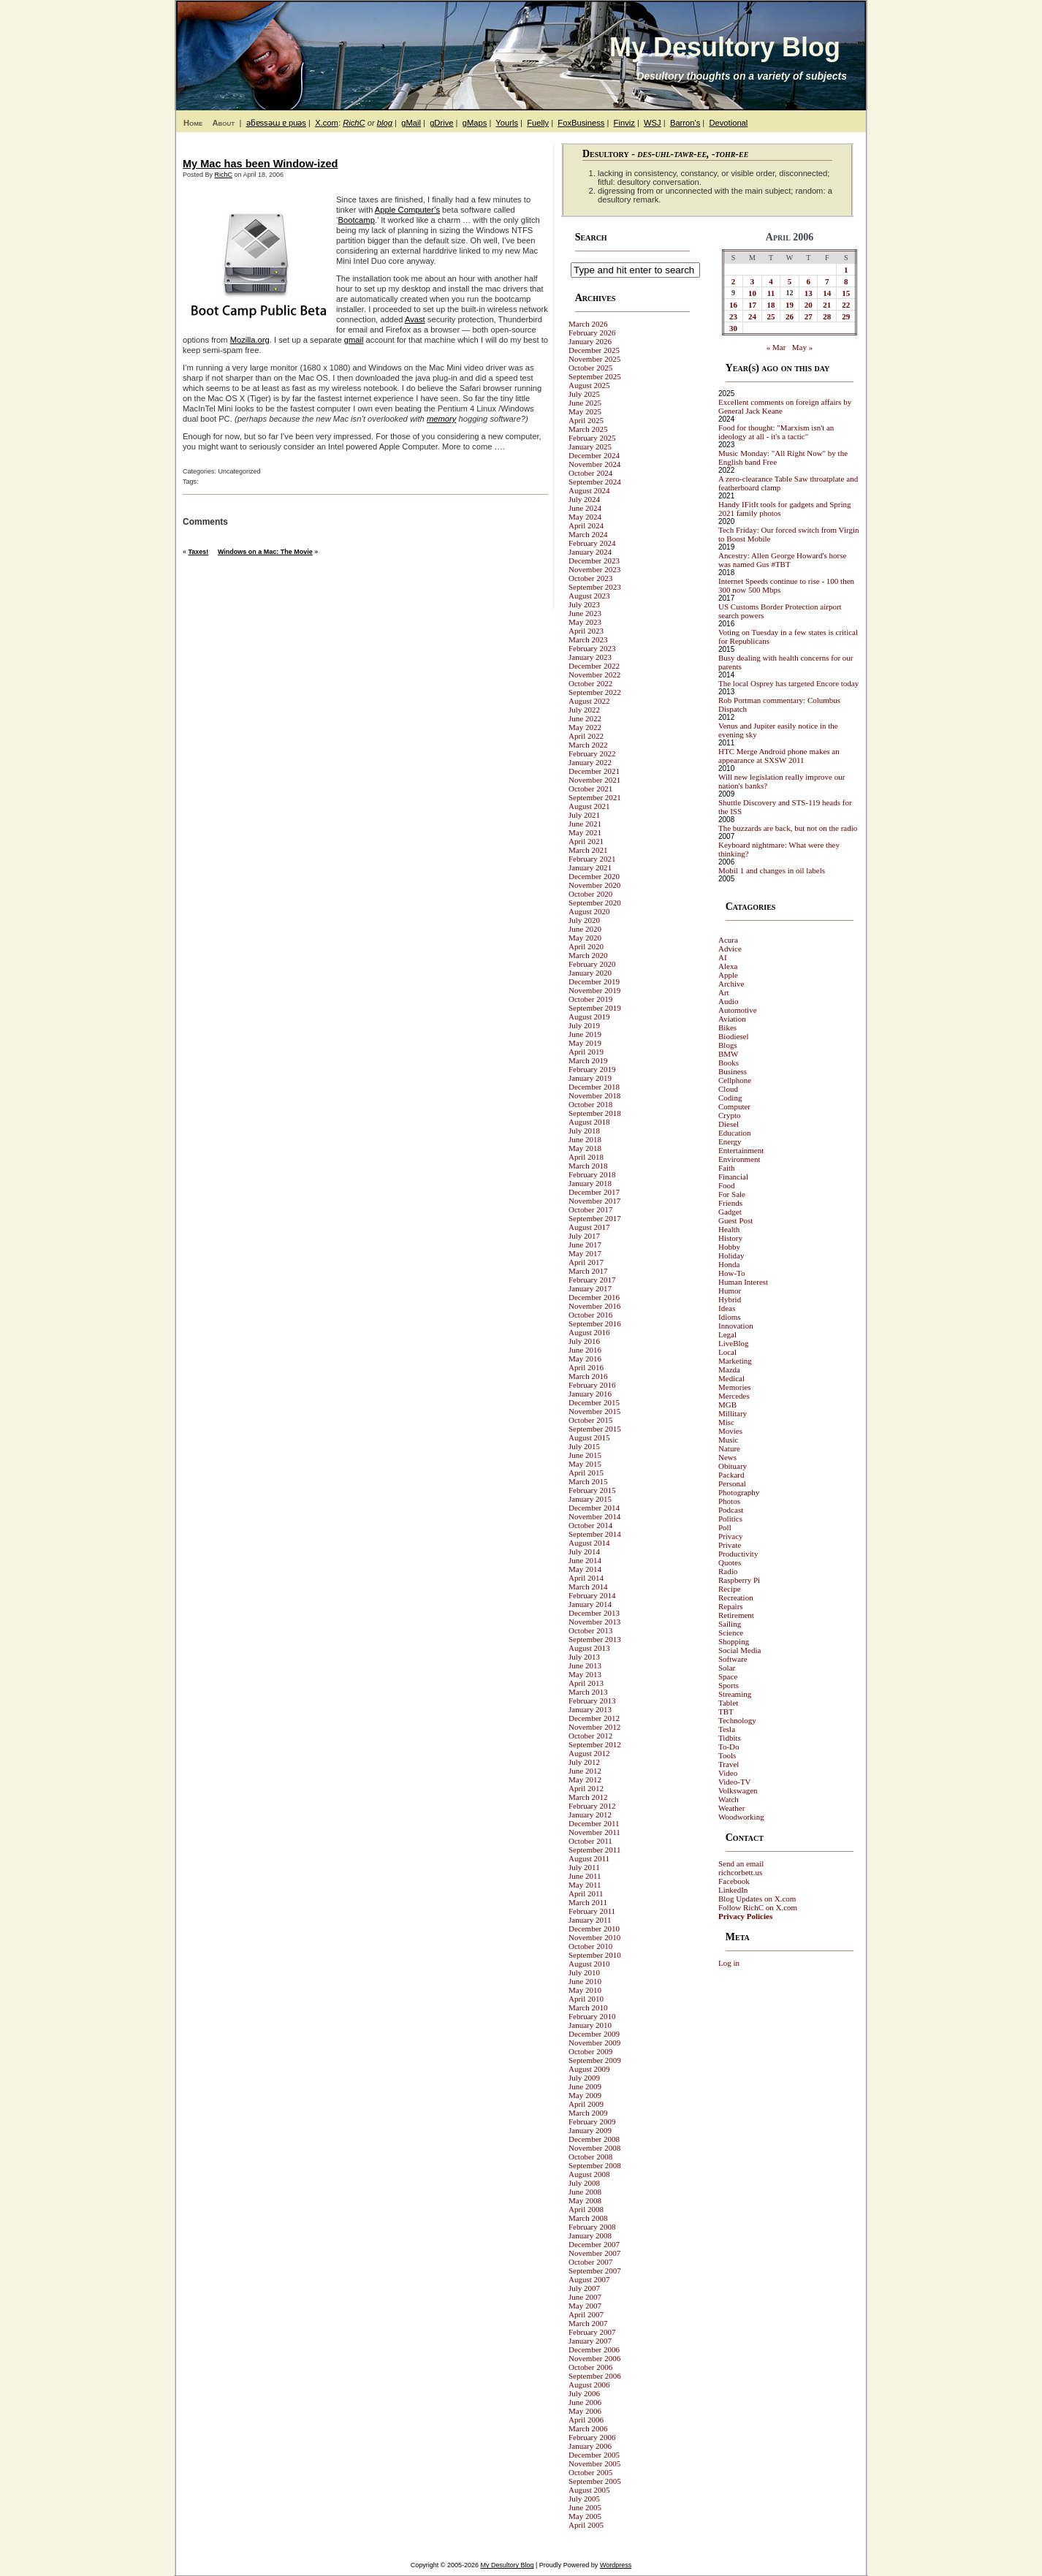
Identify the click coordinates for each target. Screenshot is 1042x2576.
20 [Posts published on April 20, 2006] (809, 304)
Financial (733, 1176)
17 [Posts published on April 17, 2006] (752, 304)
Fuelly (538, 122)
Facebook (734, 1881)
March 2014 (587, 1586)
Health (728, 1229)
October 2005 (590, 2472)
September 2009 (594, 2060)
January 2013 (590, 1709)
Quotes (729, 1562)
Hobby (729, 1246)
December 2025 (594, 350)
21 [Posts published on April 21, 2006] (827, 304)
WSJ (652, 122)
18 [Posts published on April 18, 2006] (771, 304)
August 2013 (589, 1648)
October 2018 (590, 1104)
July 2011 (584, 1867)
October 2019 (590, 999)
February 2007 (591, 2332)
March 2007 (587, 2323)
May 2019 (584, 1042)
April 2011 (586, 1893)
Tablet (728, 1702)
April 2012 (586, 1788)
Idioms (729, 1316)
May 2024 (584, 516)
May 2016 (584, 1358)
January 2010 (590, 2025)
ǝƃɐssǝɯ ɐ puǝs (276, 122)
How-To (731, 1273)
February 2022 (591, 753)
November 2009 (594, 2042)
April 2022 (586, 736)
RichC (354, 122)
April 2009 (586, 2104)
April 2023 (586, 630)
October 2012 (590, 1735)
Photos (729, 1501)
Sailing (729, 1623)
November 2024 (594, 464)
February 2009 (591, 2121)
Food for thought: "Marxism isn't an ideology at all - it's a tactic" (776, 432)
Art (723, 992)
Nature (729, 1448)
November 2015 (594, 1411)
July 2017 (584, 1235)
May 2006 (584, 2410)
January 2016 (590, 1393)
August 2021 (589, 806)
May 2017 (584, 1253)
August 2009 (589, 2068)
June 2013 (584, 1665)
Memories (734, 1387)
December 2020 (594, 876)
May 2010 (584, 1990)
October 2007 (590, 2261)
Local (727, 1352)
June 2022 (584, 718)
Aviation (732, 1018)
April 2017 (586, 1262)
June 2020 (584, 928)
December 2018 (594, 1086)
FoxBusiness (581, 122)
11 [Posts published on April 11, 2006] (771, 293)
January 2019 (590, 1078)
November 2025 (594, 358)
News (727, 1457)
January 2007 (590, 2340)
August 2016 (589, 1332)
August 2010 (589, 1963)
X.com (326, 122)
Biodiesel (733, 1036)
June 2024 (584, 508)
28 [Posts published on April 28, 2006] (827, 316)
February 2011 (591, 1911)
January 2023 (590, 657)
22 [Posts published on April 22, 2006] (846, 304)
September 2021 (594, 797)
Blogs (727, 1045)
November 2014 (594, 1516)
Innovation (735, 1325)
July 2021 (584, 814)
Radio (727, 1571)
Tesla (726, 1729)
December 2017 (594, 1192)
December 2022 (594, 665)
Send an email (741, 1863)
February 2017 (591, 1279)
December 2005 (594, 2454)
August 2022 (589, 700)
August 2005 (589, 2489)
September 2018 (594, 1113)
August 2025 (589, 385)
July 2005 (584, 2498)
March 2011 (587, 1902)
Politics (730, 1518)
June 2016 (584, 1349)
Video (727, 1772)
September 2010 (594, 1954)
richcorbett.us (740, 1872)
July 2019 (584, 1025)
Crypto (729, 1115)
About (223, 122)
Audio (728, 1001)
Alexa (727, 966)
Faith (726, 1167)
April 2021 (586, 841)
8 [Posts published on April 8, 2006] (846, 281)
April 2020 (586, 946)
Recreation (735, 1597)
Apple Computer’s (407, 209)
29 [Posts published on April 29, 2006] (846, 316)
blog (384, 122)
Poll (724, 1527)
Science (730, 1632)
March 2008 (587, 2218)
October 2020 (590, 893)
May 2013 (584, 1674)
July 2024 (584, 499)
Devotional (728, 122)
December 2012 (594, 1718)
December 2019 (594, 981)
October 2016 (590, 1314)
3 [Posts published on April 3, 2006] (752, 281)
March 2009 (587, 2112)
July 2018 (584, 1130)
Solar (726, 1667)
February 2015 (591, 1490)
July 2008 (584, 2182)
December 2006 (594, 2349)
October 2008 (590, 2156)
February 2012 (591, 1805)
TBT (726, 1711)
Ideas (726, 1308)
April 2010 (586, 1998)
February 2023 (591, 648)
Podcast (730, 1509)
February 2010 (591, 2016)
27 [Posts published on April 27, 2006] (809, 316)
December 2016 (594, 1297)
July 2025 (584, 394)
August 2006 (589, 2384)
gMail (411, 122)
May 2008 (584, 2200)
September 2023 (594, 586)
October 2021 (590, 788)
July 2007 (584, 2288)
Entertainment (741, 1150)
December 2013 (594, 1612)
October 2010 (590, 1946)
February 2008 (591, 2226)
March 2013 (587, 1691)
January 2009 (590, 2130)
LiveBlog (733, 1343)
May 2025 (584, 411)
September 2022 (594, 692)
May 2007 (584, 2305)
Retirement (736, 1615)
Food (726, 1185)
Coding (730, 1097)
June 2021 (584, 823)
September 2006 (594, 2375)
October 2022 (590, 683)
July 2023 (584, 604)
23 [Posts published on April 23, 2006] (733, 316)
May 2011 (584, 1884)
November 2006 (594, 2358)
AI (722, 957)
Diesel (728, 1124)
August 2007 (589, 2279)
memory (441, 418)
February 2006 (591, 2437)
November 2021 (594, 779)
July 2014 (584, 1551)
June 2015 (584, 1455)
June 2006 (584, 2402)
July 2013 (584, 1656)
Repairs (730, 1606)
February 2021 (591, 858)
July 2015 (584, 1446)
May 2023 (584, 622)
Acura (728, 939)
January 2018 (590, 1183)
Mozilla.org (250, 339)
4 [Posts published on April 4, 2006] (771, 281)
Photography (738, 1492)
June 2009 (584, 2086)
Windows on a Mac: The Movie (265, 551)
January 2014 (590, 1604)
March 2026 (587, 323)
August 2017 (589, 1227)
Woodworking (741, 1816)
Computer (734, 1106)
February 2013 (591, 1700)
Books (728, 1062)
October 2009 (590, 2051)
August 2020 (589, 911)
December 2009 (594, 2033)
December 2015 (594, 1402)
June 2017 (584, 1244)
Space (727, 1676)
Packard (731, 1474)
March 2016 (587, 1376)
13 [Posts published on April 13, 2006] (809, 293)
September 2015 (594, 1428)
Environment (739, 1159)
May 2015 (584, 1463)
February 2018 (591, 1174)
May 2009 (584, 2095)
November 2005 (594, 2463)
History (730, 1238)
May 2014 (584, 1569)
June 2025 (584, 402)
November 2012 (594, 1726)
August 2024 (589, 490)
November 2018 (594, 1095)
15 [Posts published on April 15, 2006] (846, 293)
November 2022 (594, 674)
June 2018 (584, 1139)
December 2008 (594, 2139)
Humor (729, 1290)
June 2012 (584, 1770)
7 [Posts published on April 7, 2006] (827, 281)
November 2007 (594, 2253)
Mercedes (734, 1395)
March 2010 (587, 2007)
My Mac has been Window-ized (260, 164)
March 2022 (587, 744)
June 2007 (584, 2296)
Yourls (506, 122)
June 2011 (584, 1876)
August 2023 (589, 595)
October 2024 (590, 472)
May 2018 (584, 1148)
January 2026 (590, 341)
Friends (730, 1202)
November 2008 (594, 2147)
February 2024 (591, 543)
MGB (727, 1404)
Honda (728, 1264)
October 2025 (590, 367)
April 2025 (586, 420)
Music (728, 1439)
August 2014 (589, 1542)
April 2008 (586, 2209)
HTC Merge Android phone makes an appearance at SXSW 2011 (779, 755)
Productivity (738, 1553)
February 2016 (591, 1384)
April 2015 (586, 1472)
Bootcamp (356, 220)
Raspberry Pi (739, 1580)
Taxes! (199, 551)
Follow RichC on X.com (757, 1907)
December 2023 (594, 560)
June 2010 (584, 1981)
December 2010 (594, 1928)
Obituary (732, 1466)
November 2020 (594, 885)
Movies (730, 1430)
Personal (732, 1483)
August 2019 (589, 1016)
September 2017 (594, 1218)
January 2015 (590, 1498)
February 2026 (591, 332)
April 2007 (586, 2314)
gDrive (441, 122)
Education (734, 1132)
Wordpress (615, 2565)
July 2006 (584, 2393)
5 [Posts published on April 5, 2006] (790, 281)
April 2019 (586, 1051)
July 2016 (584, 1341)
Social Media (739, 1650)
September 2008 (594, 2165)
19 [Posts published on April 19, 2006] (790, 304)
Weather (731, 1808)
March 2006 (587, 2428)
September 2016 (594, 1323)
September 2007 (594, 2270)
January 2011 (590, 1919)
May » (802, 347)
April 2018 (586, 1156)
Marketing (735, 1360)
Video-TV (734, 1781)
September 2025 (594, 376)
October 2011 (590, 1840)
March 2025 (587, 429)
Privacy (730, 1536)
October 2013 (590, 1630)
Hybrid (729, 1299)
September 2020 (594, 902)
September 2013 (594, 1639)
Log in (728, 1962)
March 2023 (587, 639)
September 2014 (594, 1534)
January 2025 (590, 446)
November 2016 (594, 1306)
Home (192, 122)
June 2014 (584, 1560)
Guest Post (735, 1220)
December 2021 (594, 771)
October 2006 (590, 2367)
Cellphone (734, 1080)
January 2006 (590, 2446)
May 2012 (584, 1779)
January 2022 (590, 762)
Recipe (729, 1588)
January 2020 (590, 972)
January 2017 (590, 1288)
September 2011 (594, 1849)
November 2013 (594, 1621)
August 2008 (589, 2174)
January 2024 (590, 551)
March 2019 (587, 1060)
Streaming (734, 1694)
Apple (728, 974)
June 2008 (584, 2191)
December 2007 (594, 2244)
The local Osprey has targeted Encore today (788, 683)
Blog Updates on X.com (757, 1898)
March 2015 (587, 1481)
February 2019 (591, 1069)
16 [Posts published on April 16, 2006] (733, 304)
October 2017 (590, 1209)
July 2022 (584, 709)
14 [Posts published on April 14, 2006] (827, 293)
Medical (731, 1378)
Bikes (727, 1027)
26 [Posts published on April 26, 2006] (790, 316)
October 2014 (590, 1525)
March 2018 (587, 1165)
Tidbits (729, 1737)
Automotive (737, 1010)
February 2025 (591, 437)
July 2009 (584, 2077)
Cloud (728, 1088)
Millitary (732, 1413)
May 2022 (584, 727)
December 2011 (594, 1823)
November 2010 (594, 1937)
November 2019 (594, 990)
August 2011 (588, 1858)
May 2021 (584, 832)
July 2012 (584, 1762)
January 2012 (590, 1814)
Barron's (685, 122)
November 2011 (594, 1832)
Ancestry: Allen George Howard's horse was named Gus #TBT (782, 560)
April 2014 (586, 1577)
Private (729, 1544)
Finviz (624, 122)
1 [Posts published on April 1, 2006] (846, 269)
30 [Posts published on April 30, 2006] (733, 328)
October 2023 (590, 578)
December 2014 (594, 1507)
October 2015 (590, 1420)
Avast (415, 319)
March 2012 (587, 1797)
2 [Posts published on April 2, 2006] (733, 281)
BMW (728, 1053)
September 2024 (594, 481)
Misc (726, 1422)
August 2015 (589, 1437)
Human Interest (743, 1281)
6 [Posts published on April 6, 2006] (808, 281)
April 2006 (586, 2419)
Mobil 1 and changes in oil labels (771, 870)
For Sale (731, 1194)
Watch (728, 1799)
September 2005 (594, 2481)
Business (732, 1071)
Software (733, 1658)
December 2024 (594, 455)
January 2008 (590, 2235)
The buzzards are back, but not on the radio (787, 828)
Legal (727, 1334)
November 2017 (594, 1200)
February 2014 (591, 1595)
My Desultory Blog (724, 47)
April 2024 (586, 525)
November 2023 (594, 569)
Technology (737, 1720)
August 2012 (589, 1753)
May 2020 (584, 937)
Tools (727, 1755)
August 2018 (589, 1121)
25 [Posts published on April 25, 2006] (771, 316)
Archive (731, 983)
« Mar (776, 347)
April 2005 (586, 2524)
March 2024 (587, 534)
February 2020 (591, 964)
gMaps (475, 122)
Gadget (730, 1211)
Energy (730, 1141)
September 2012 (594, 1744)
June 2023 (584, 613)
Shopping (733, 1641)
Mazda (729, 1369)
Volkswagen (738, 1790)
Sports (728, 1685)
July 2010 (584, 1972)
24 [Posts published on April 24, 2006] (752, 316)
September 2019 (594, 1007)
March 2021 (587, 850)
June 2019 (584, 1034)
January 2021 (590, 867)
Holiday (731, 1255)
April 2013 (586, 1683)
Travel (728, 1764)
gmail (354, 339)
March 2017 (587, 1270)
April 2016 (586, 1367)
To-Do (728, 1746)
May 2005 (584, 2516)
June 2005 (584, 2507)
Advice (730, 948)
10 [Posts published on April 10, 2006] (752, 293)
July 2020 (584, 920)
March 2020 (587, 955)
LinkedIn (733, 1889)
